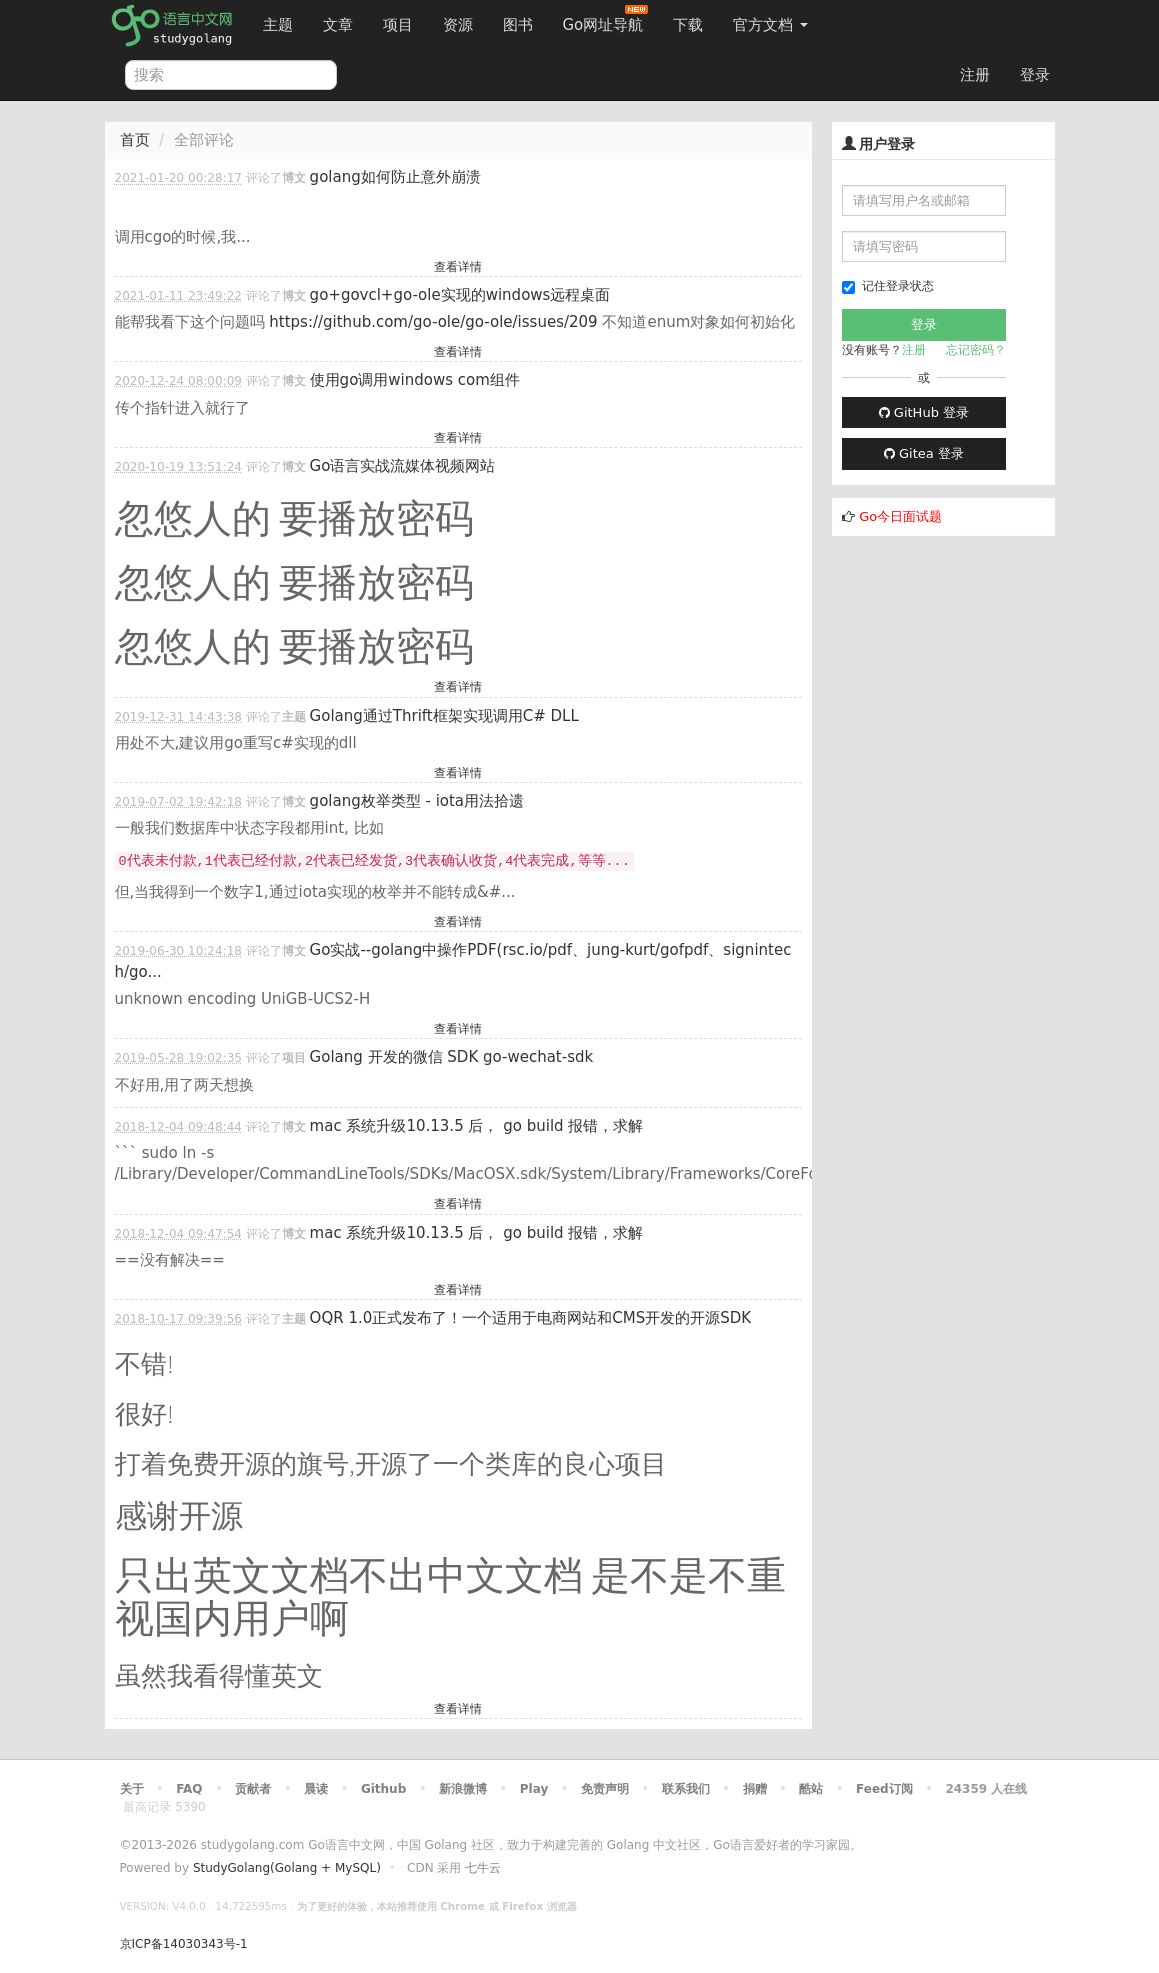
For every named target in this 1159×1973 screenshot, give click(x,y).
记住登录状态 (888, 286)
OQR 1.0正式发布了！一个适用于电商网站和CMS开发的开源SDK (531, 1318)
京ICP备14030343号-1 (184, 1944)
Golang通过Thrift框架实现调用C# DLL (444, 716)
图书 (518, 25)
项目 (398, 25)
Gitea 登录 (924, 453)
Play (534, 1789)
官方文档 (770, 25)
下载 (688, 25)
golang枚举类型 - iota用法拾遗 (417, 801)
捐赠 (755, 1789)
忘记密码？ (976, 350)
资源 (458, 25)
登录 (1035, 75)
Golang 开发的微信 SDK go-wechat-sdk (452, 1057)
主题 (278, 25)
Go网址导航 (606, 19)
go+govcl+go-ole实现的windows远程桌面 (460, 295)
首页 (135, 140)
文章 (338, 25)
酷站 (811, 1789)
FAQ (189, 1789)
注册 (975, 75)
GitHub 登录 (924, 412)
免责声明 (605, 1789)
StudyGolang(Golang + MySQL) (287, 1868)
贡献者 (253, 1789)
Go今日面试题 (900, 516)
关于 (132, 1789)
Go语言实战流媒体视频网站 (403, 466)
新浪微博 (463, 1789)
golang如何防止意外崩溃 (395, 177)
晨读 (316, 1789)
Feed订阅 (884, 1789)
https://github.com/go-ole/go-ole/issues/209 (433, 322)
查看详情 (458, 267)
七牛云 (483, 1868)
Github (383, 1789)
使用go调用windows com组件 (415, 380)
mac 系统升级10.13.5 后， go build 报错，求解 (477, 1126)
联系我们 (686, 1789)
